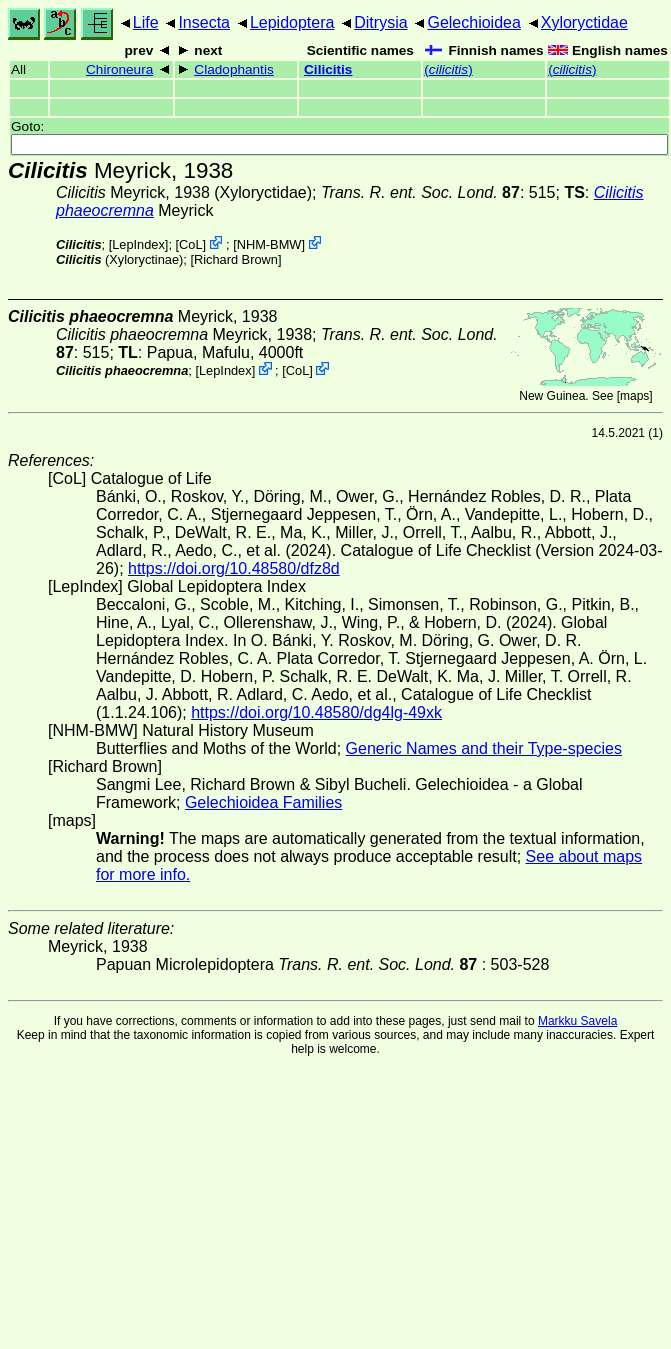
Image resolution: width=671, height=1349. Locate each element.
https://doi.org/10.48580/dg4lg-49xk (316, 712)
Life (146, 22)
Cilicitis (328, 69)
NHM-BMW (269, 244)
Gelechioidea (473, 22)
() (448, 69)
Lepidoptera (292, 22)
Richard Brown (236, 259)
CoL (190, 244)
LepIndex (138, 244)
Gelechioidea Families (263, 802)
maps (634, 396)
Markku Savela (577, 1021)
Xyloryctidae (584, 22)
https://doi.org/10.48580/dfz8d (234, 568)
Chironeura (119, 69)
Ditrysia (380, 22)
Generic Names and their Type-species (484, 748)
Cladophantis (233, 69)
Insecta (204, 22)
